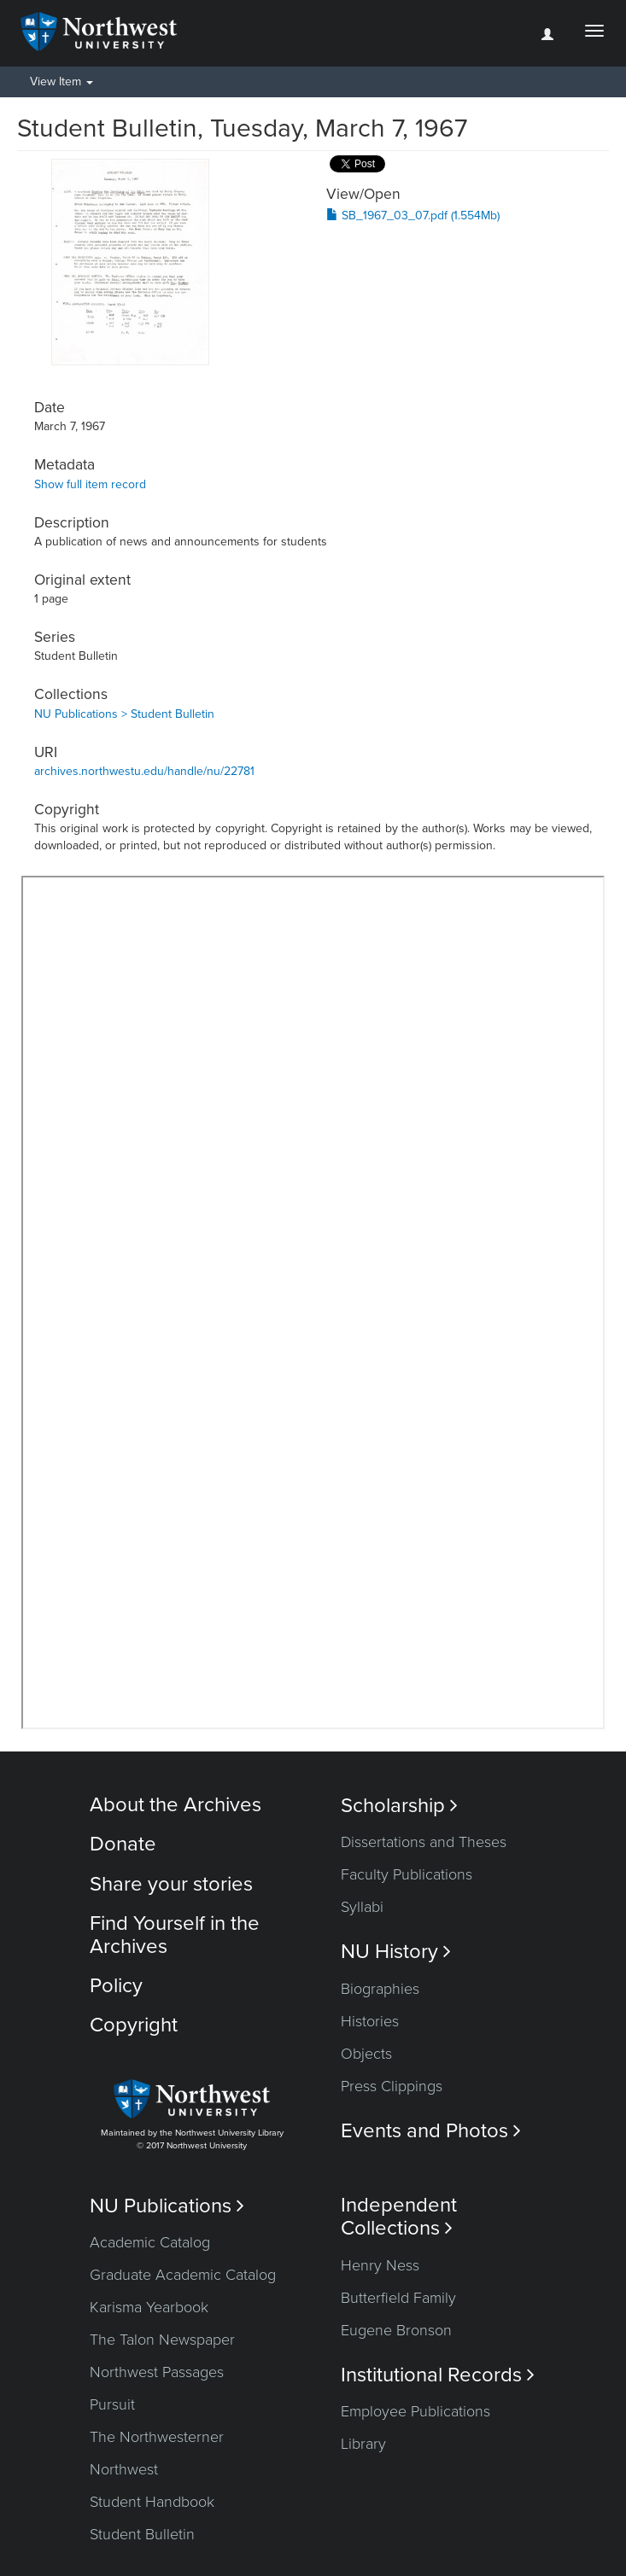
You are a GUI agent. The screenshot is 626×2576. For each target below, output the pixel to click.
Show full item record (90, 484)
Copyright (134, 2025)
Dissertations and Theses (423, 1842)
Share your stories (171, 1884)
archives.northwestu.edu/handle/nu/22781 (144, 771)
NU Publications (167, 2206)
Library (363, 2443)
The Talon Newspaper (162, 2339)
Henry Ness (380, 2265)
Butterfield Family (398, 2297)
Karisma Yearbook (149, 2307)
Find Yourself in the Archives (175, 1934)
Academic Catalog (150, 2242)
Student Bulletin (142, 2534)
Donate (123, 1844)
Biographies (380, 1988)
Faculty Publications (406, 1874)
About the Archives (175, 1804)
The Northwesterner (157, 2436)
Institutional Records (438, 2375)
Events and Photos (431, 2130)
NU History (396, 1951)
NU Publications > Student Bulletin (124, 714)
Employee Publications (415, 2411)
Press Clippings (391, 2086)
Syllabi (362, 1906)
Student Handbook (152, 2501)
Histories (370, 2021)
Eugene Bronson (396, 2330)
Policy (116, 1985)
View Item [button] (61, 81)
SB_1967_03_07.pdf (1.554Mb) (413, 215)
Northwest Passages (157, 2372)
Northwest (124, 2469)
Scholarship (399, 1805)
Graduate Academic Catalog (183, 2274)
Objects (366, 2053)
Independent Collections (399, 2217)
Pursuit (112, 2404)
